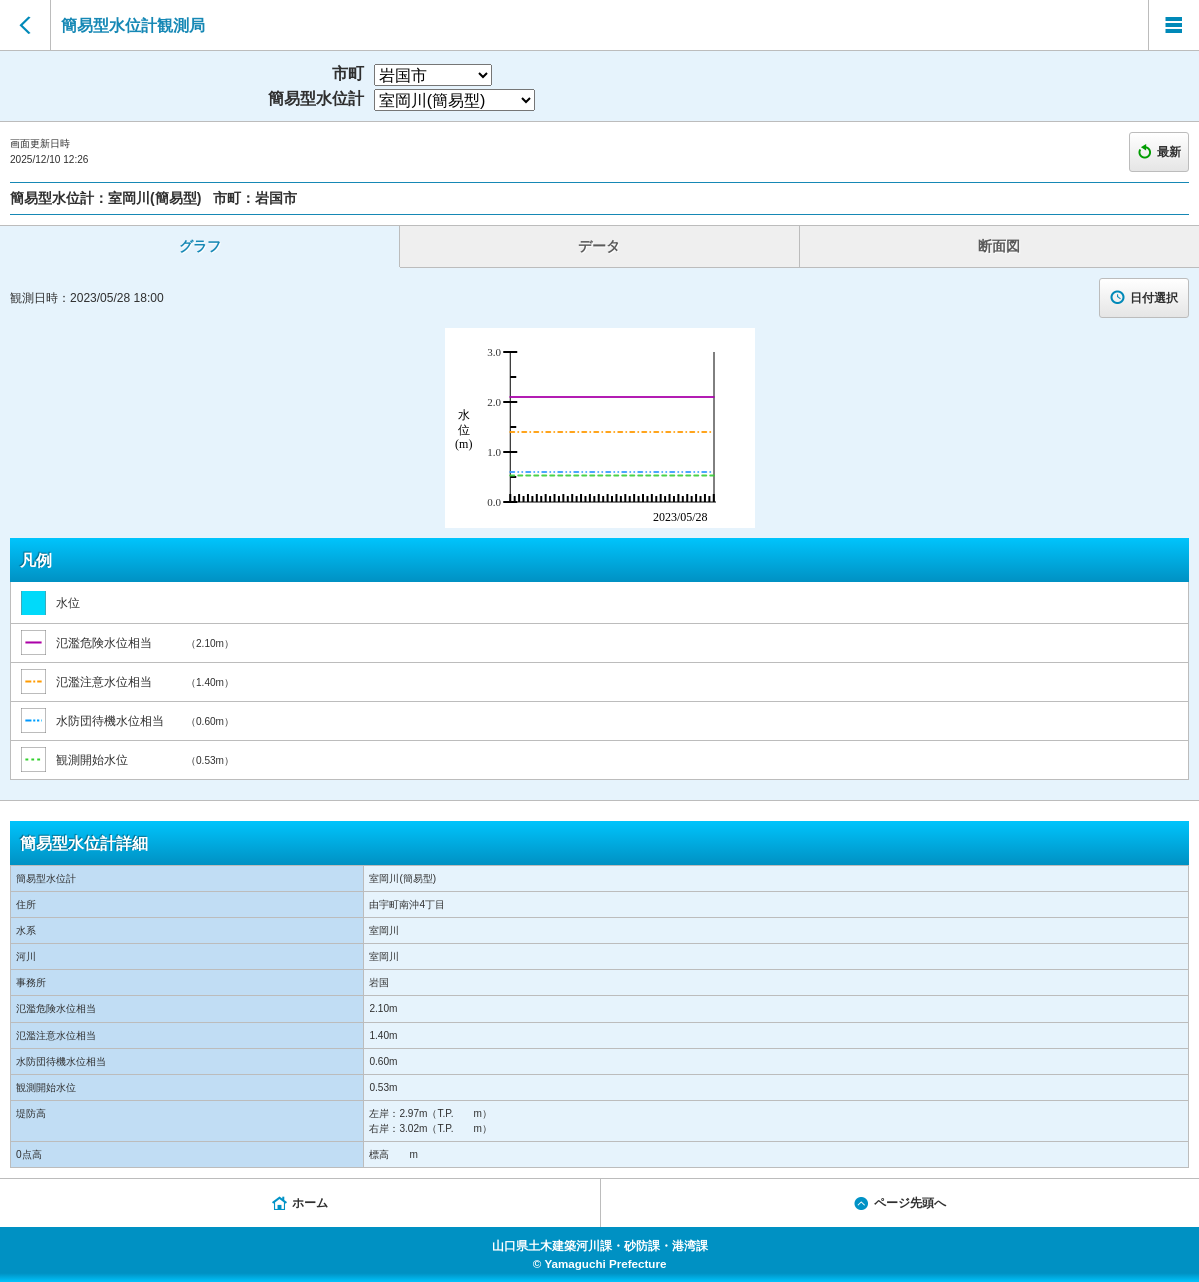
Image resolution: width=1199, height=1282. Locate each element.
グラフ (200, 246)
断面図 (999, 246)
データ (599, 246)
